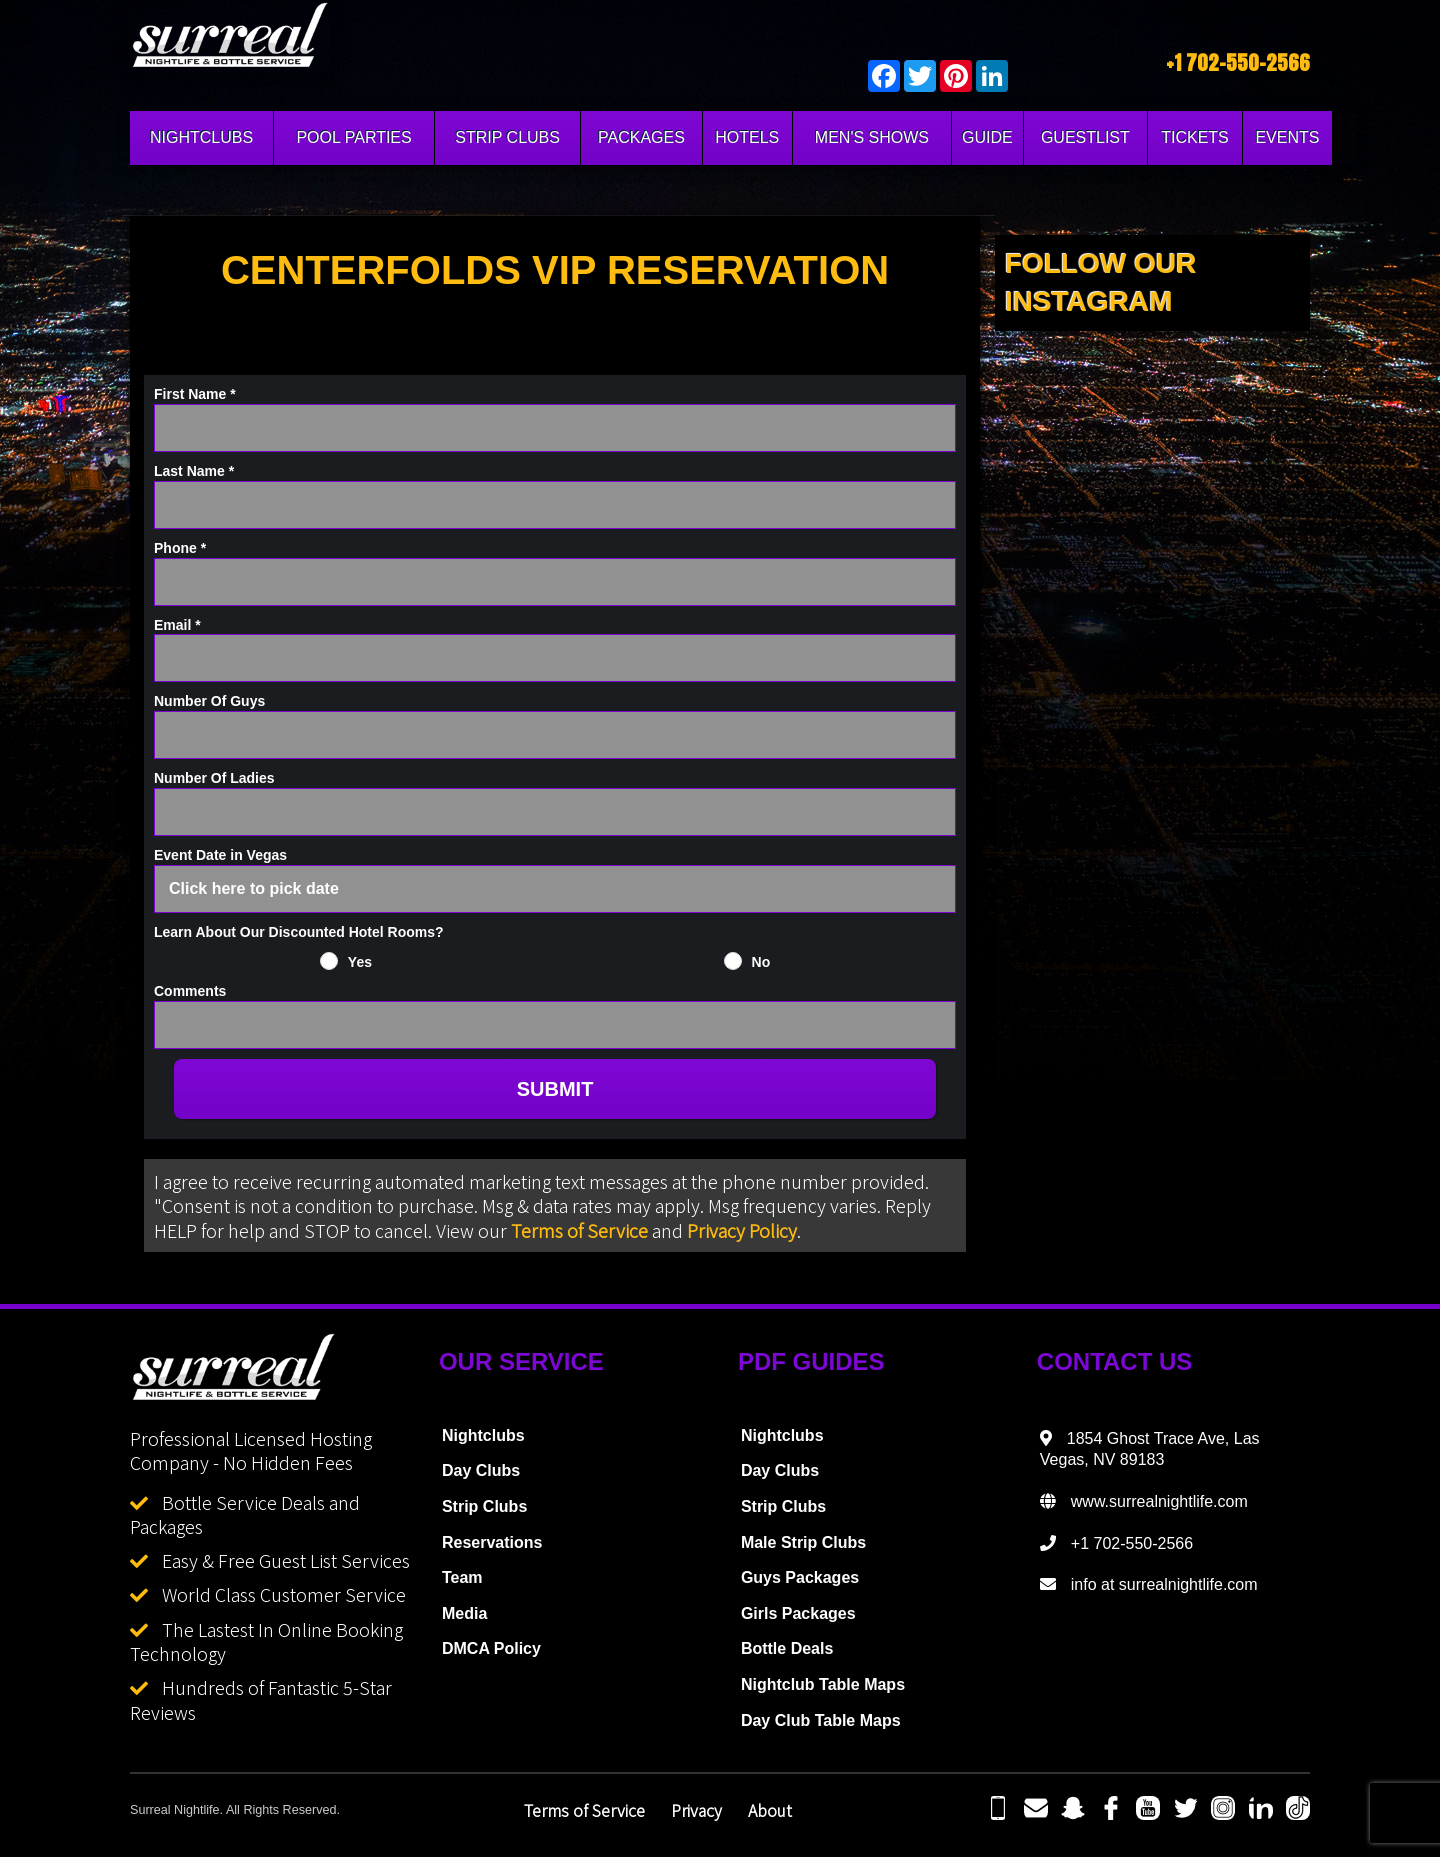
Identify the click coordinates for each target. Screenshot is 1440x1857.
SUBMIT (555, 1089)
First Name (195, 394)
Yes (360, 962)
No (761, 962)
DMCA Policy (491, 1648)
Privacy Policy (742, 1230)
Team (462, 1577)
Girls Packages (798, 1613)
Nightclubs (483, 1435)
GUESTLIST (1085, 137)
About (770, 1810)
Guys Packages (800, 1577)
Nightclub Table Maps (823, 1684)
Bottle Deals (787, 1648)
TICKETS (1195, 137)
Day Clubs (481, 1470)
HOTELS (747, 137)
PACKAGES (641, 137)
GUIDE (987, 137)
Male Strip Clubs (803, 1542)
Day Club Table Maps (821, 1720)
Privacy (696, 1810)
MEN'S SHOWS (872, 137)
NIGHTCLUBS (201, 137)
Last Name (194, 471)
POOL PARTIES (353, 137)
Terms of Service (579, 1230)
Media (464, 1613)
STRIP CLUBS (507, 137)
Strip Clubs (484, 1506)
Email (177, 625)
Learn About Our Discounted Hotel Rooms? (299, 932)
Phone (180, 548)
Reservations (492, 1542)
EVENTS (1287, 137)
